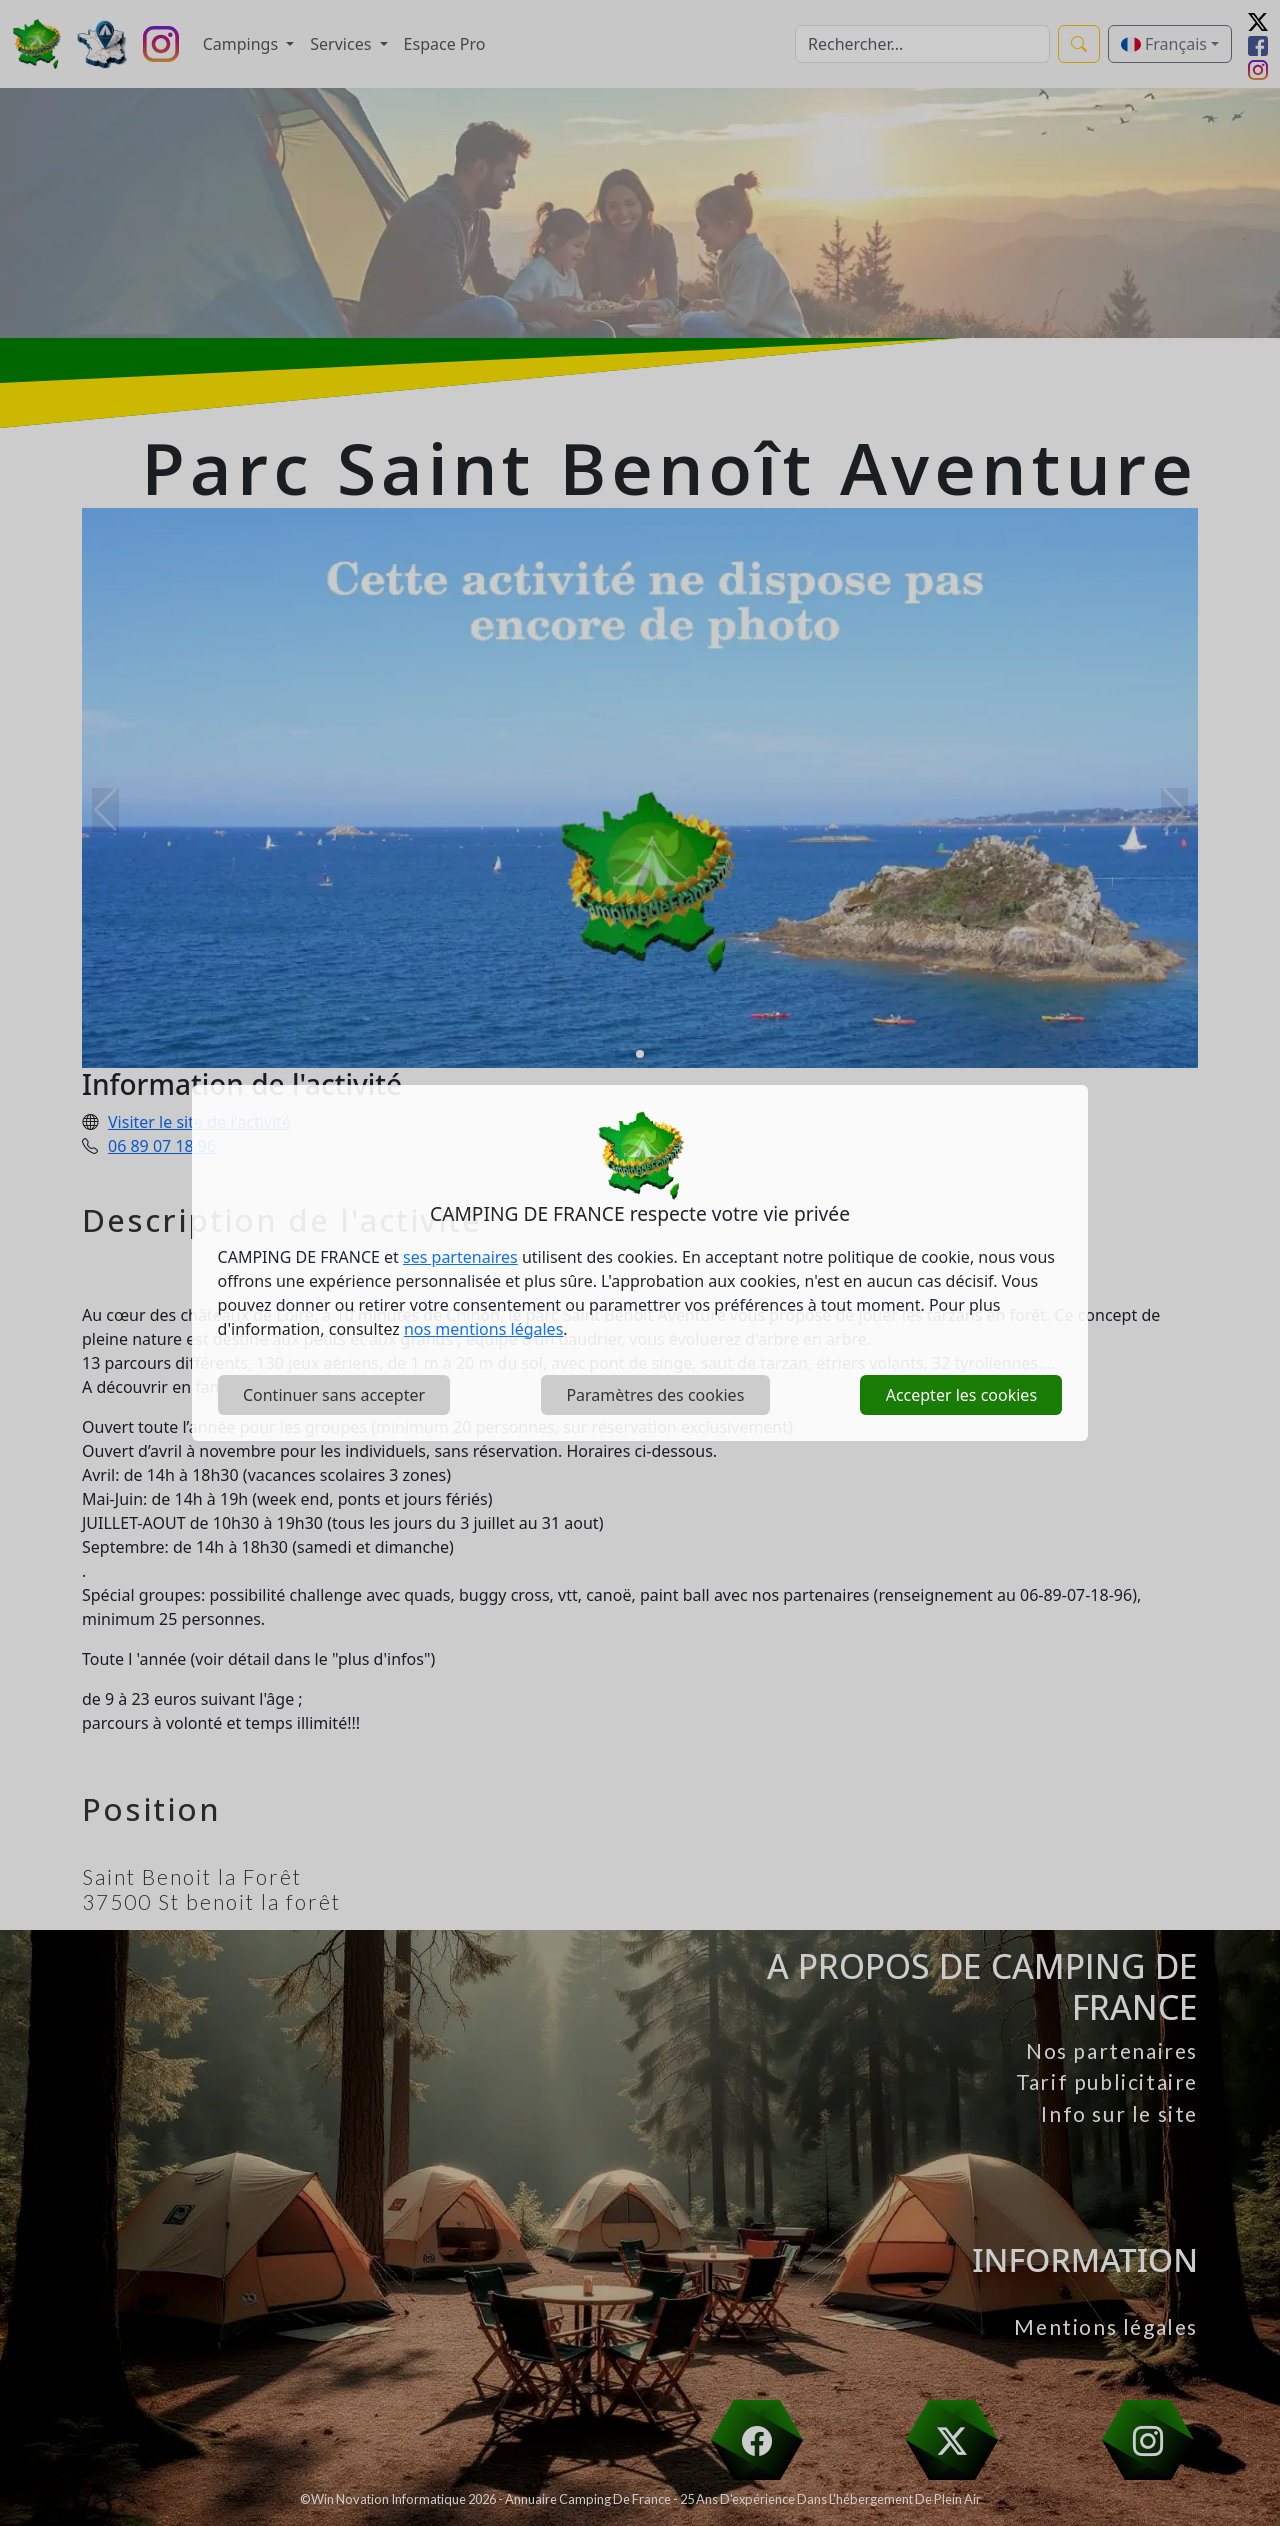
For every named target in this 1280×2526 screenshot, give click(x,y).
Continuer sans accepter (334, 1395)
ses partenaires (460, 1257)
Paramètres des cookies (655, 1395)
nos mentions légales (483, 1329)
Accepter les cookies (961, 1395)
